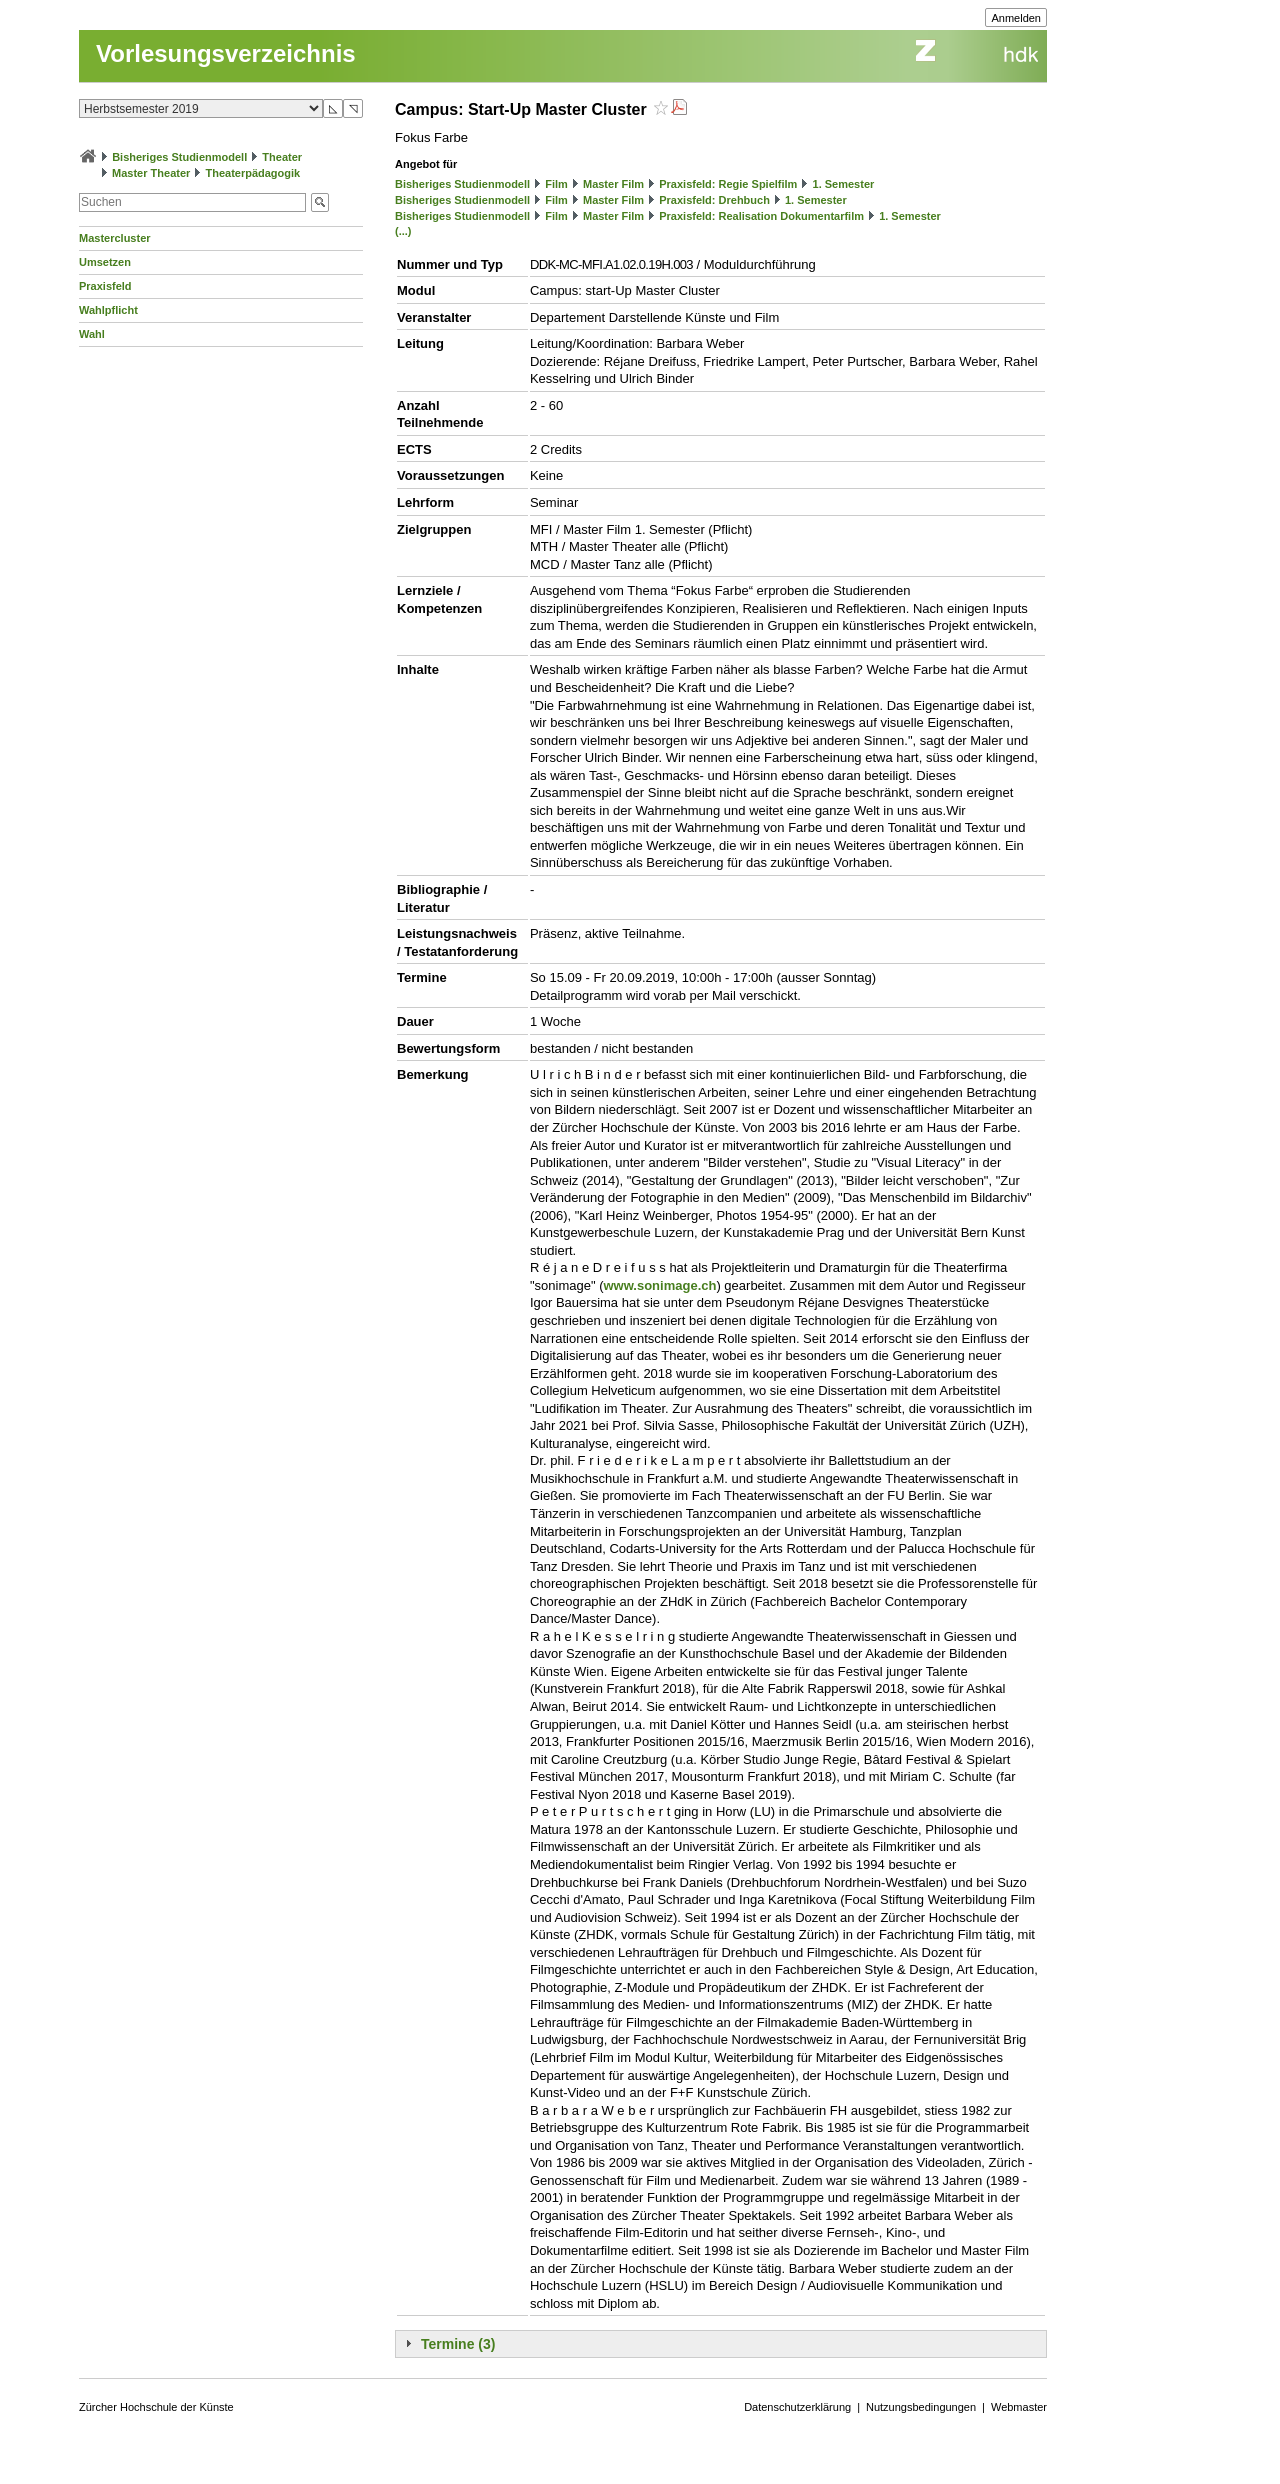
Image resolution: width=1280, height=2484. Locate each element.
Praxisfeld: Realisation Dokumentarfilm (761, 216)
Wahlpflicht (108, 310)
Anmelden (1016, 18)
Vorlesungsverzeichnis (226, 53)
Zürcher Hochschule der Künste (156, 2407)
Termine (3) (458, 2344)
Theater (282, 157)
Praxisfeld (105, 286)
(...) (403, 231)
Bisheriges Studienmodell (179, 157)
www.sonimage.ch (659, 1285)
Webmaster (1019, 2407)
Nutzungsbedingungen (921, 2407)
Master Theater (151, 173)
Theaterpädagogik (252, 173)
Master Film (613, 184)
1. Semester (844, 184)
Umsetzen (105, 262)
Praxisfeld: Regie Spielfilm (728, 184)
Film (556, 184)
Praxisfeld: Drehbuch (714, 200)
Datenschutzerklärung (797, 2407)
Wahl (92, 334)
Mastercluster (115, 238)
